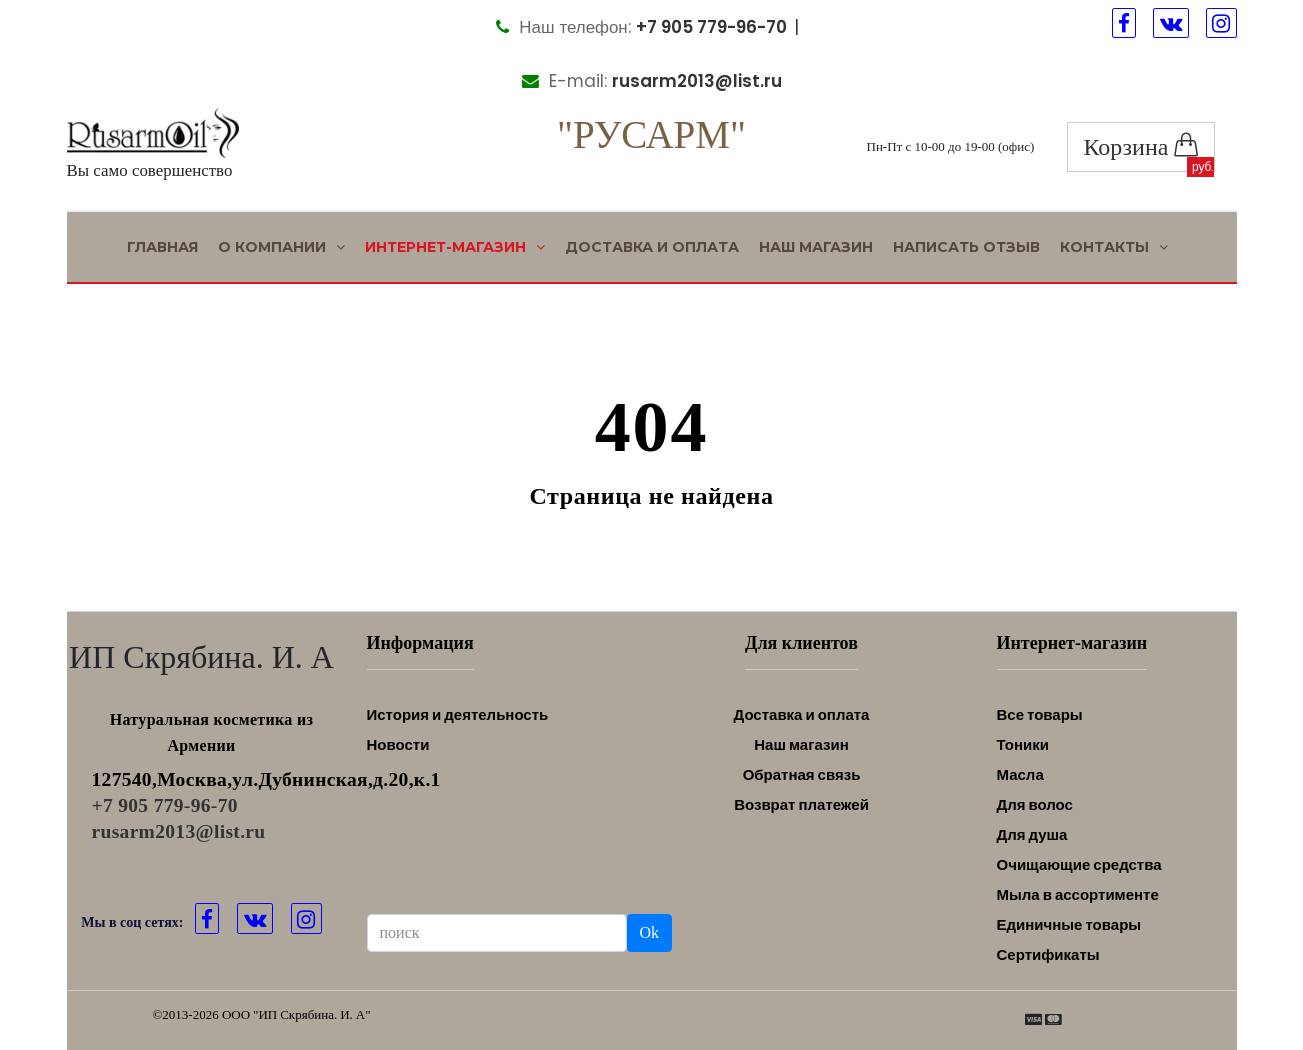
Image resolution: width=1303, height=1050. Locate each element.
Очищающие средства (1079, 864)
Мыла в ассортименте (1078, 894)
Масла (1020, 774)
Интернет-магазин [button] (455, 247)
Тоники (1023, 744)
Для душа (1032, 834)
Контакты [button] (1114, 247)
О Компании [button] (281, 247)
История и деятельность (458, 714)
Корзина (1141, 146)
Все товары (1040, 714)
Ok (650, 932)
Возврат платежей (801, 804)
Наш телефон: (641, 27)
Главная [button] (162, 247)
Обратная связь (802, 774)
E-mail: (652, 81)
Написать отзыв (966, 247)
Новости (398, 744)
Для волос (1035, 804)
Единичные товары (1069, 924)
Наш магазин (816, 247)
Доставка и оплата (652, 247)
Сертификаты (1048, 954)
